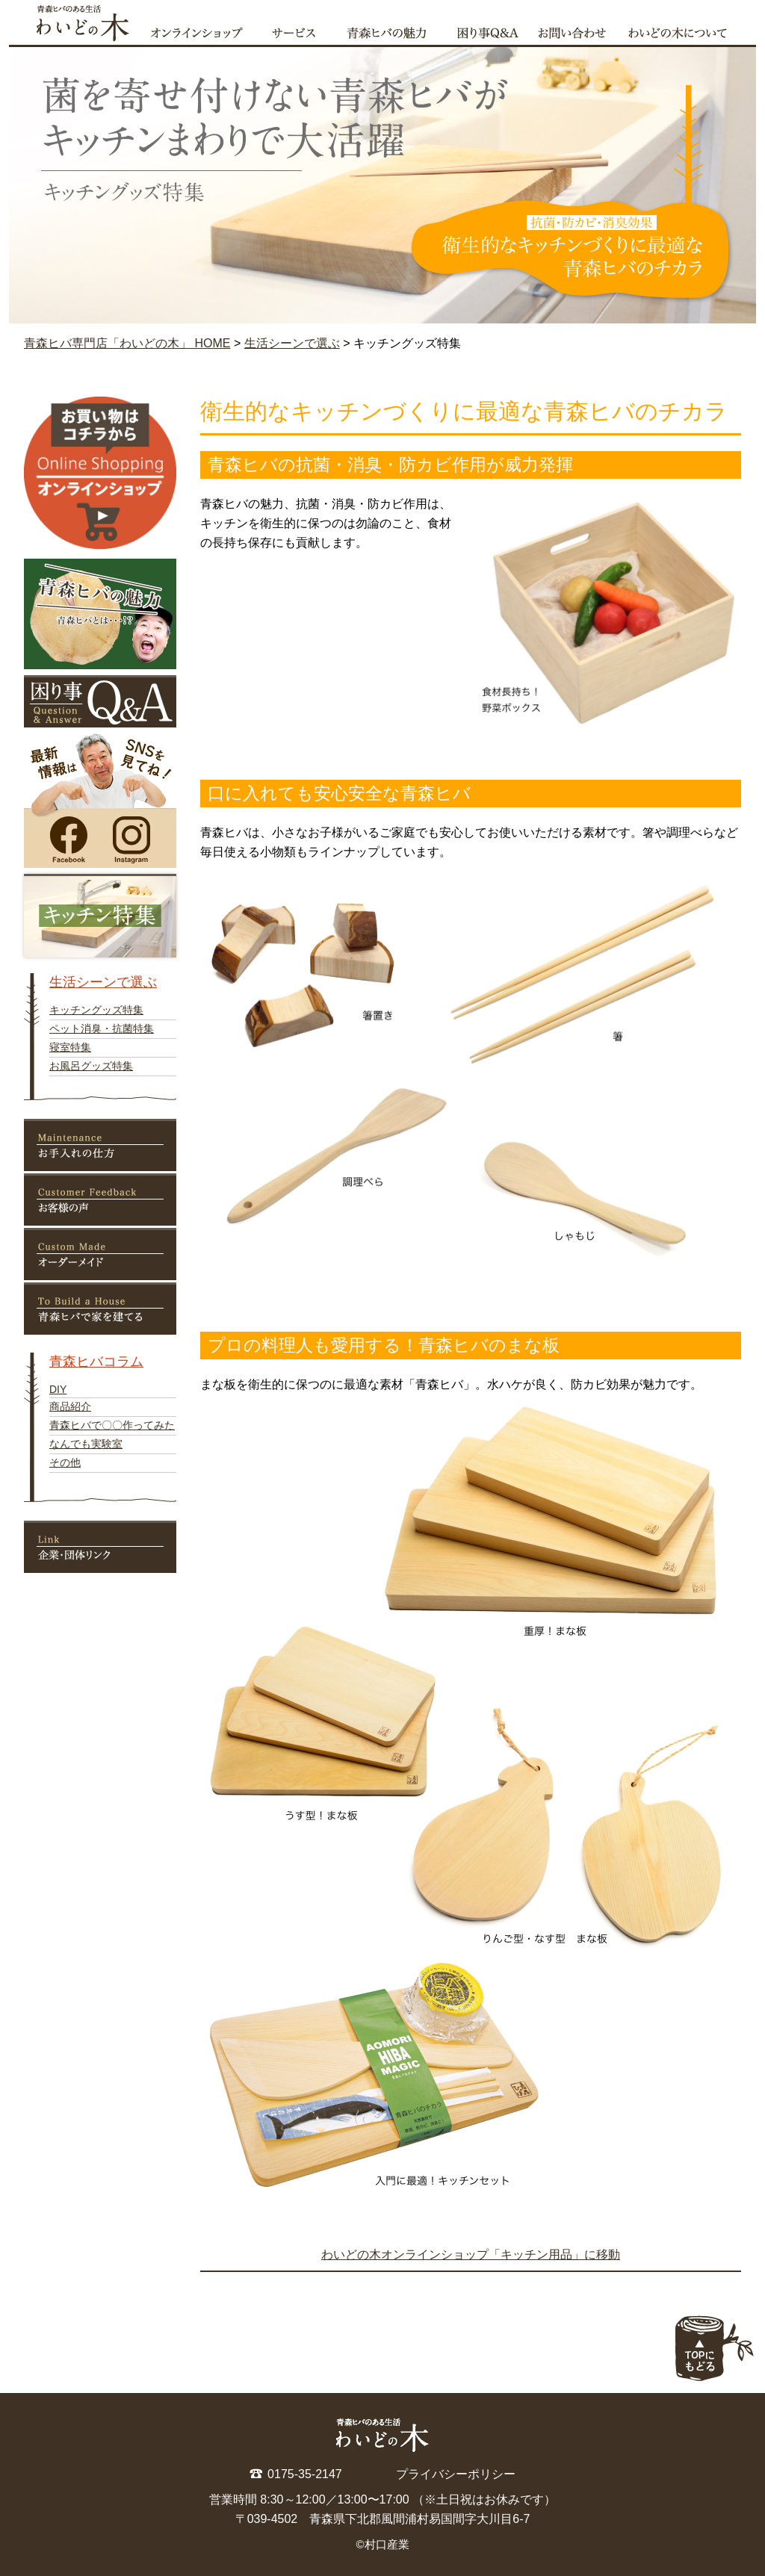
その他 (65, 1462)
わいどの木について (687, 31)
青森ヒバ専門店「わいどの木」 (75, 22)
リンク (100, 1547)
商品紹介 (70, 1406)
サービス (300, 31)
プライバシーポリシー (455, 2474)
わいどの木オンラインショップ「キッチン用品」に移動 (470, 2254)
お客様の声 (100, 1199)
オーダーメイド (100, 1254)
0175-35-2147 (304, 2474)
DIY (57, 1389)
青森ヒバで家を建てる (100, 1308)
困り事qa (490, 31)
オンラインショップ (202, 31)
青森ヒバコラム (96, 1361)
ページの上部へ (713, 2347)
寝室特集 (70, 1047)
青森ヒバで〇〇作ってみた (112, 1425)
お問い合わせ (574, 31)
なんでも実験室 (86, 1444)
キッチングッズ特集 (96, 1010)
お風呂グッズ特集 (91, 1066)
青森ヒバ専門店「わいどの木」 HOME (127, 343)
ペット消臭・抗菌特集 (101, 1028)
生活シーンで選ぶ (292, 343)
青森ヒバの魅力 (394, 31)
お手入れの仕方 (100, 1145)
